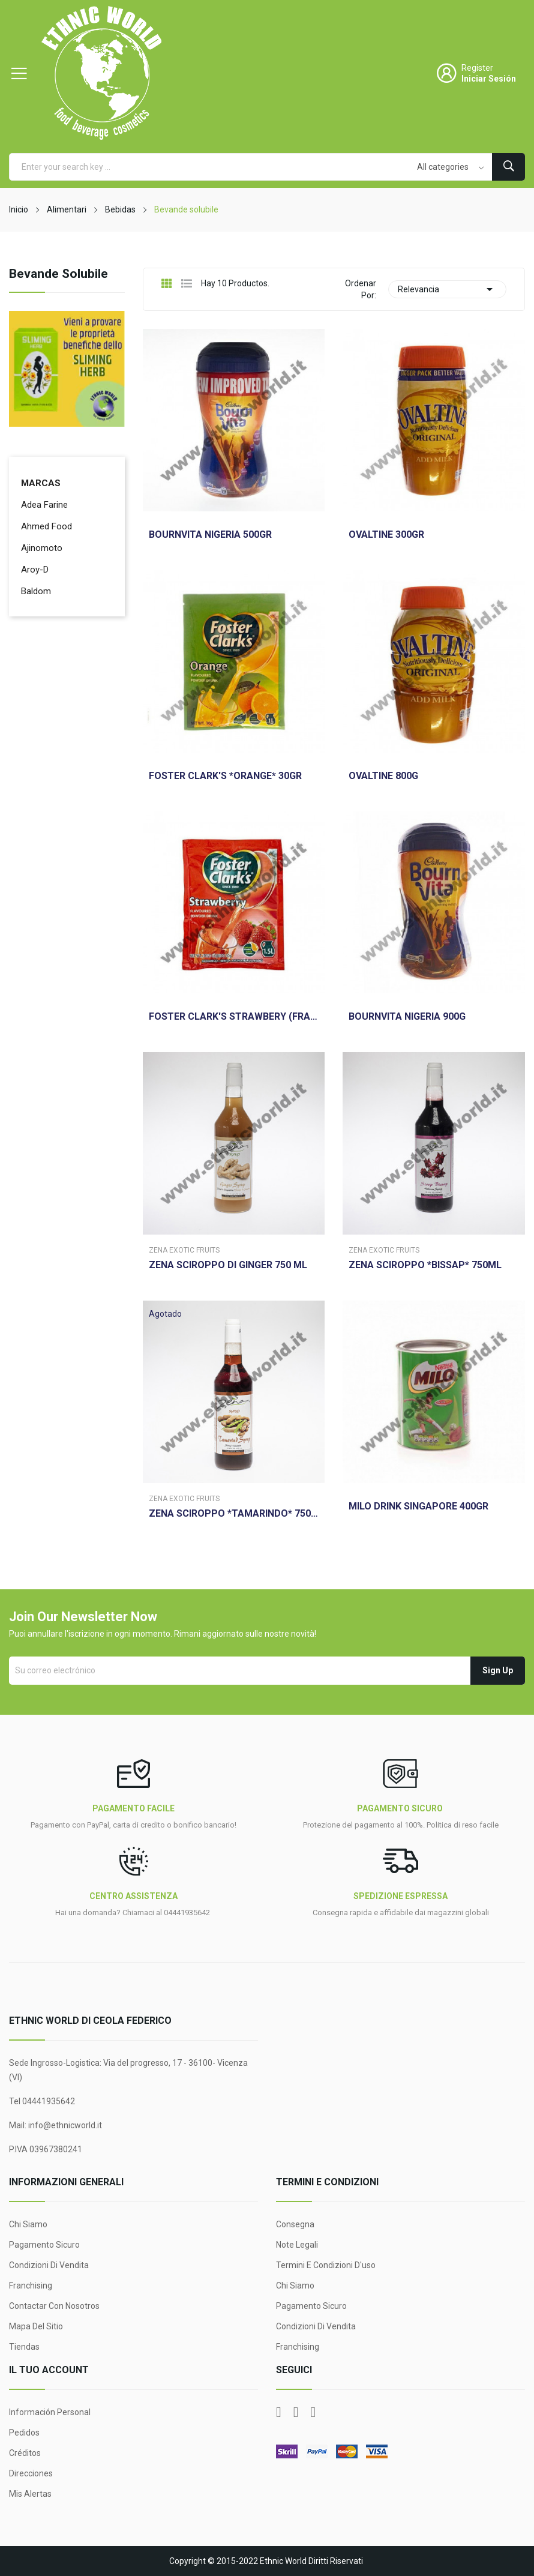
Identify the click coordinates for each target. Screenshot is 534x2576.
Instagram (313, 2412)
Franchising (30, 2285)
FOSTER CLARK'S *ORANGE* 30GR (225, 776)
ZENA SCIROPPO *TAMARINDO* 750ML (234, 1513)
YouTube (296, 2412)
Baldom (36, 591)
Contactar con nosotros (54, 2306)
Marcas (41, 483)
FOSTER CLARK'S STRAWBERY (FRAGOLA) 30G (234, 1016)
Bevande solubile (58, 274)
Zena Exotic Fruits (184, 1250)
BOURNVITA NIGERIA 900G (407, 1016)
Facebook (278, 2412)
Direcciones (31, 2473)
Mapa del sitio (36, 2326)
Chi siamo (28, 2224)
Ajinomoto (41, 548)
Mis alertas (30, 2494)
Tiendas (24, 2347)
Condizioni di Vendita (49, 2265)
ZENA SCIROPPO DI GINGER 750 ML (228, 1265)
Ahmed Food (46, 526)
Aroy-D (35, 569)
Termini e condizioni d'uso (326, 2265)
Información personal (50, 2412)
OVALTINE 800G (383, 776)
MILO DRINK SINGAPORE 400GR (418, 1506)
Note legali (297, 2244)
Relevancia (447, 289)
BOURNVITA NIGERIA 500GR (210, 534)
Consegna (295, 2224)
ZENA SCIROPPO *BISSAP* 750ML (425, 1265)
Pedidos (24, 2432)
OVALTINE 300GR (386, 534)
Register (477, 68)
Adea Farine (44, 504)
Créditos (25, 2453)
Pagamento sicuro (44, 2244)
